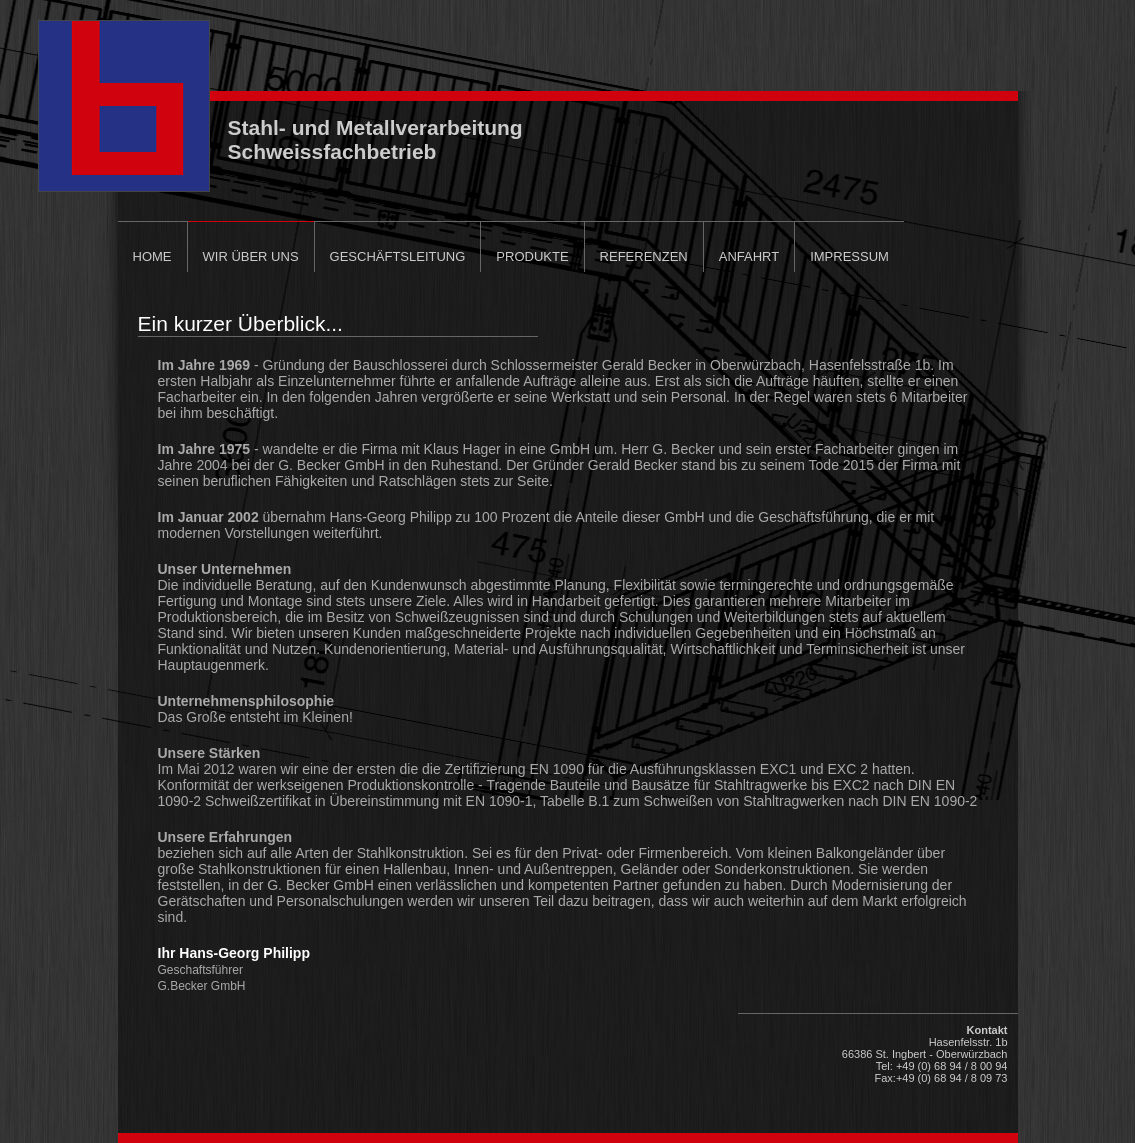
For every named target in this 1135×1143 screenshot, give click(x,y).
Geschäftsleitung (398, 256)
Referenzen (644, 256)
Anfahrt (749, 256)
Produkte (532, 256)
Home (152, 256)
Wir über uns (251, 256)
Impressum (849, 256)
